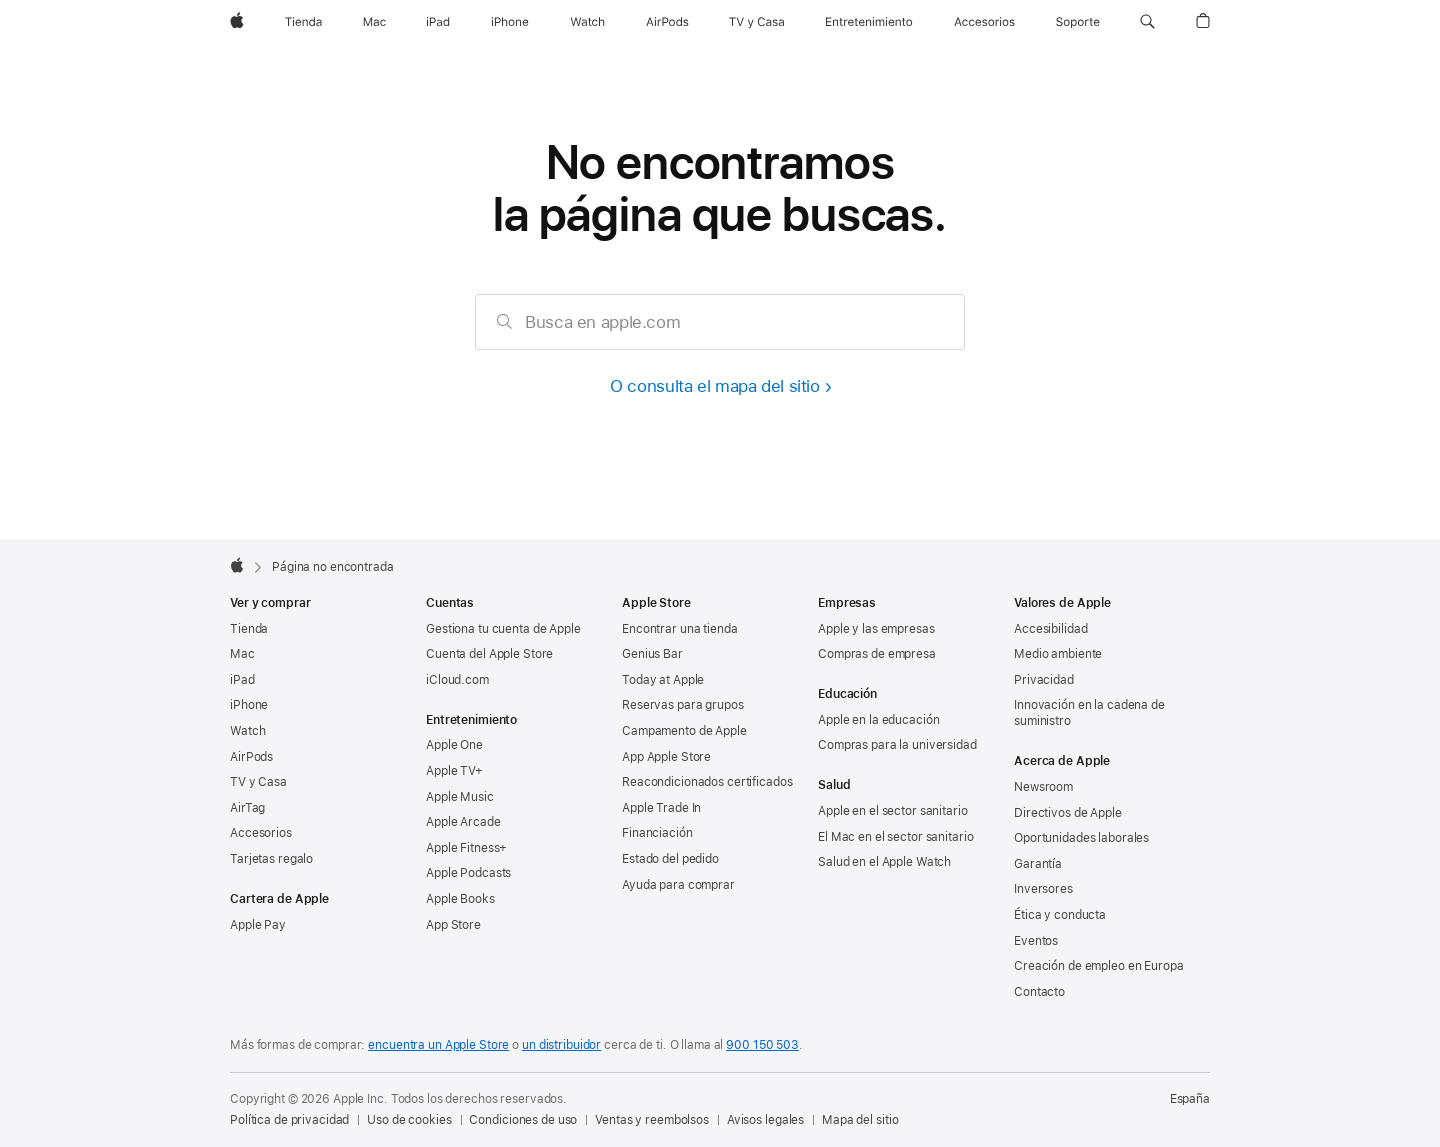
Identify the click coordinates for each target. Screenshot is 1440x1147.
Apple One (454, 745)
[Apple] (237, 22)
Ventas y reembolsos (652, 1120)
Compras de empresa (877, 654)
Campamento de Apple (684, 731)
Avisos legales (765, 1120)
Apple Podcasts (468, 873)
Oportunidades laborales (1081, 838)
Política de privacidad (289, 1120)
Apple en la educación (878, 720)
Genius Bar (652, 654)
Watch (247, 731)
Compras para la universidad (897, 745)
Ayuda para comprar (678, 885)
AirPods (251, 757)
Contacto (1039, 992)
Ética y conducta (1060, 915)
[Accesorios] (984, 22)
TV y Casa (258, 782)
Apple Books (460, 899)
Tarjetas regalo (271, 859)
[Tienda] (303, 22)
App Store (453, 925)
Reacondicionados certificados (707, 782)
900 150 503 (762, 1045)
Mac (242, 654)
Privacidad (1044, 680)
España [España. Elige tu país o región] (1190, 1099)
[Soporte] (1078, 22)
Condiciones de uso (523, 1120)
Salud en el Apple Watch (884, 862)
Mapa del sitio (860, 1120)
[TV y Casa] (756, 22)
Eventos (1036, 941)
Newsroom (1043, 787)
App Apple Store (666, 757)
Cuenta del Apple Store (489, 654)
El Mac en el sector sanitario (896, 837)
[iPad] (438, 22)
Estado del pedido (670, 859)
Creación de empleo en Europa (1099, 966)
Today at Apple (663, 680)
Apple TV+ (454, 771)
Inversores (1043, 889)
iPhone (249, 705)
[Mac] (374, 22)
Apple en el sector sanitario (893, 811)
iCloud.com (457, 680)
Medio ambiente (1058, 654)
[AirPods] (667, 22)
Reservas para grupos (683, 705)
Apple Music (460, 797)
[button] (1147, 22)
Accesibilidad (1050, 629)
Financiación (657, 833)
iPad (242, 680)
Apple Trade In (661, 808)
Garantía (1038, 864)
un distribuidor (561, 1045)
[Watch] (587, 22)
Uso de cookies (409, 1120)
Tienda (249, 629)
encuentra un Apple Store (438, 1045)
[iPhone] (510, 22)
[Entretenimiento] (869, 22)
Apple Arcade (463, 822)
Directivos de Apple (1068, 813)
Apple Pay (258, 925)
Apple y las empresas (876, 629)
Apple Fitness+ (466, 848)
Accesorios (261, 833)
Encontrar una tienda (680, 629)
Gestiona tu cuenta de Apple (503, 629)
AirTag (247, 808)
